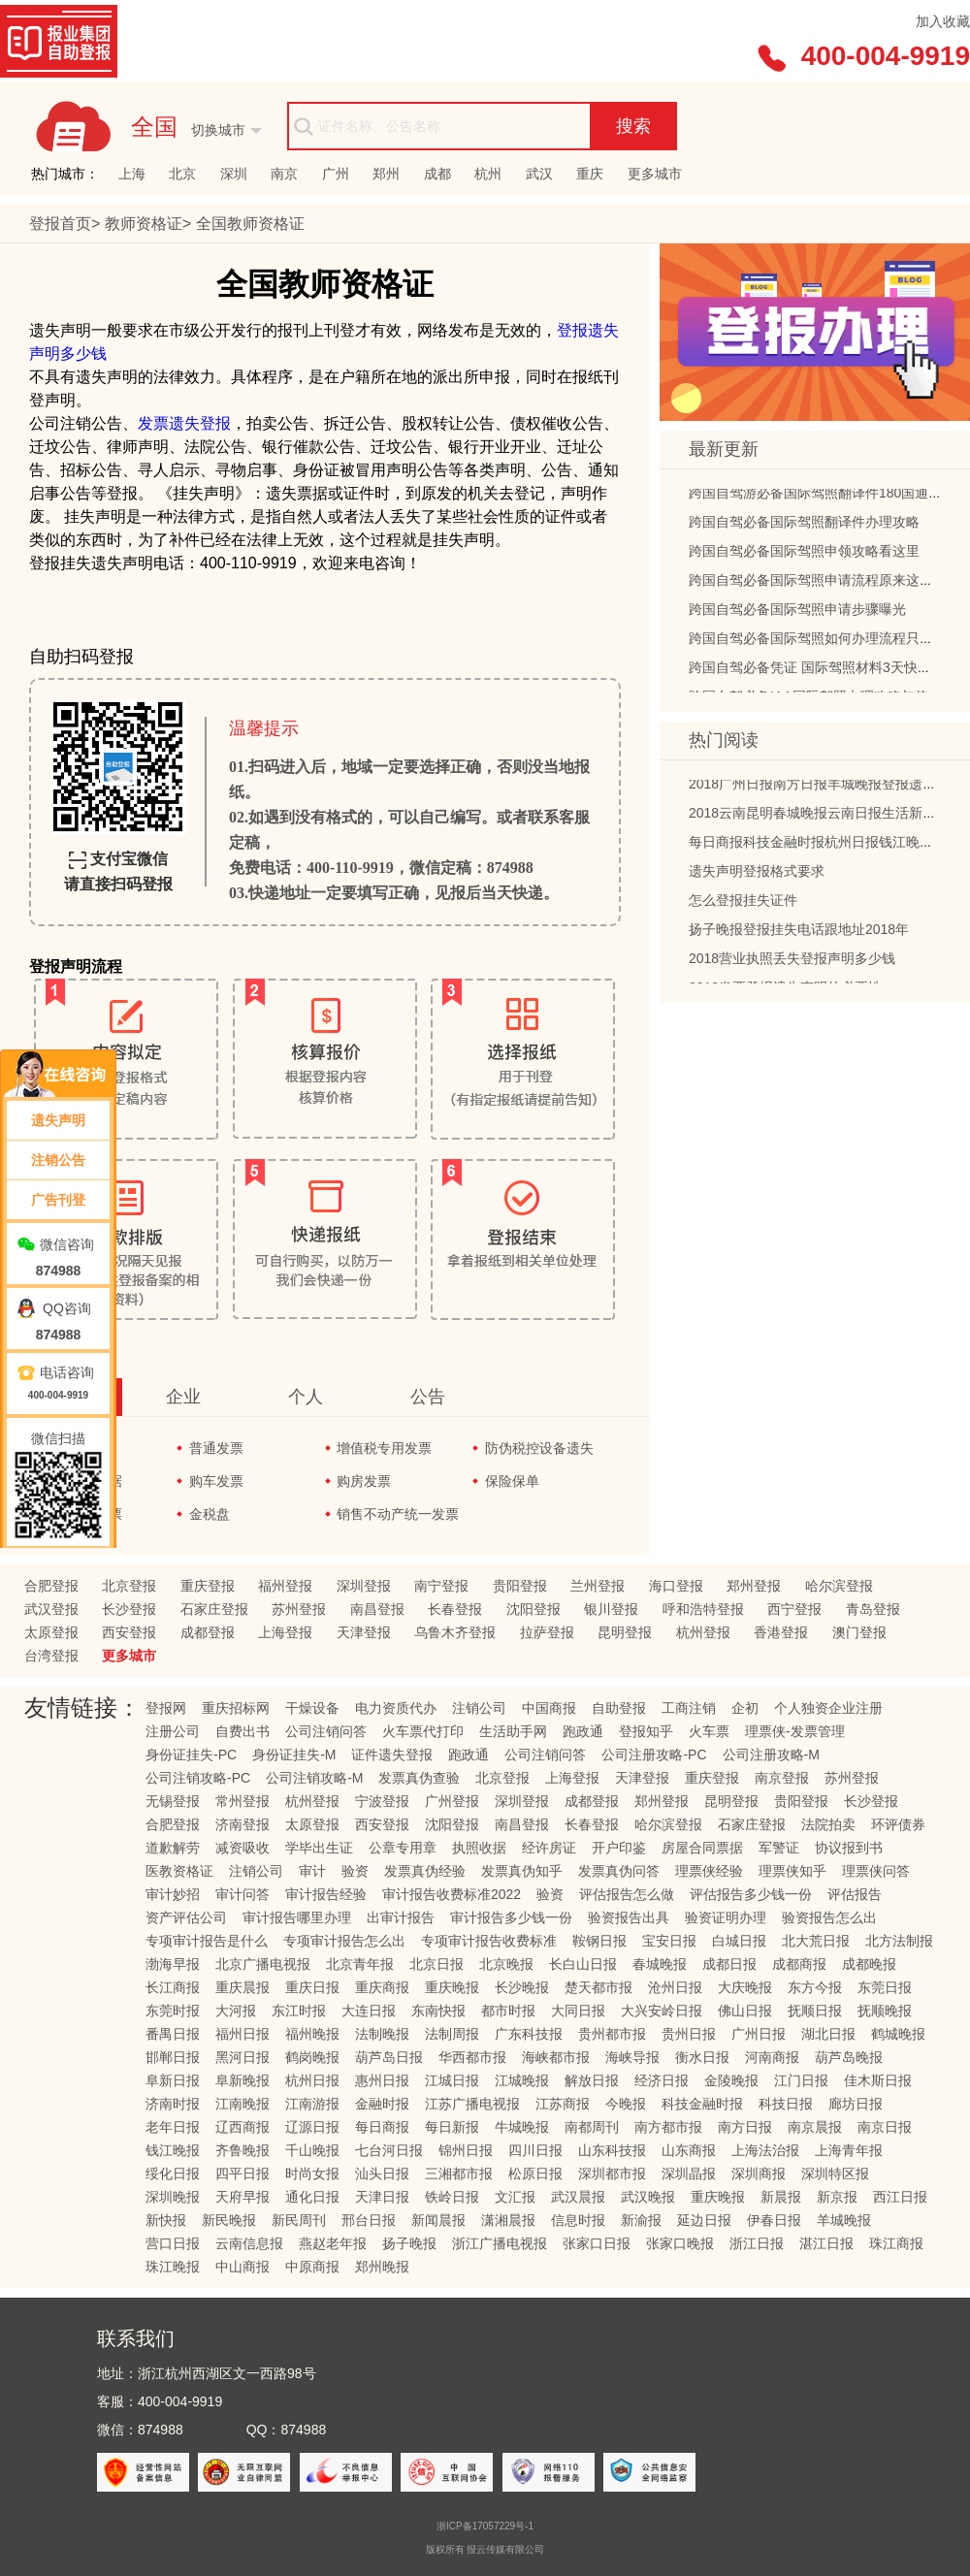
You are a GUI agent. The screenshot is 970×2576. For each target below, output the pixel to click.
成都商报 (799, 1964)
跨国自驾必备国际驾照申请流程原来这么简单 (824, 586)
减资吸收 (242, 1847)
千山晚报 (312, 2150)
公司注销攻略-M (314, 1778)
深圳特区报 (835, 2173)
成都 (437, 173)
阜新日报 (173, 2080)
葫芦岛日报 (389, 2057)
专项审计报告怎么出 (344, 1940)
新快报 (166, 2220)
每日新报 (452, 2127)
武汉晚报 (648, 2197)
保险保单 (512, 1481)
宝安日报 (669, 1940)
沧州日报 (675, 1987)
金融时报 (382, 2103)
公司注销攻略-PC (198, 1778)
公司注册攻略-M (771, 1754)
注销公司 (479, 1708)
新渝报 (641, 2220)
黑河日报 (242, 2057)
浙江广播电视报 (499, 2243)
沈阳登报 (533, 1609)
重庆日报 (312, 1987)
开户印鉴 (619, 1847)
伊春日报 (774, 2220)
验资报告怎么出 (829, 1917)
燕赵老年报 (333, 2243)
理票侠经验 (709, 1871)
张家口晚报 (680, 2243)
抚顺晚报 (884, 2010)
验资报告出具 (628, 1917)
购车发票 (216, 1481)
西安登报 (129, 1632)
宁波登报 (382, 1801)
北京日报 (436, 1964)
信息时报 (578, 2220)
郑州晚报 (382, 2266)
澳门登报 (859, 1632)
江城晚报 (522, 2080)
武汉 (539, 173)
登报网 (166, 1708)
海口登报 (676, 1586)
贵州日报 (689, 2034)
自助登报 (619, 1708)
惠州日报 (382, 2080)
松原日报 (535, 2173)
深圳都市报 (612, 2173)
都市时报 (508, 2010)
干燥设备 (312, 1708)
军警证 (779, 1847)
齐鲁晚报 (242, 2150)
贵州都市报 (612, 2034)
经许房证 (549, 1847)
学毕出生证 (319, 1847)
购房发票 (364, 1481)
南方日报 (745, 2127)
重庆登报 (207, 1586)
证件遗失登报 (392, 1754)
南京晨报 (815, 2127)
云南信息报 (249, 2243)
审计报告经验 (326, 1894)
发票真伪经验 (425, 1871)
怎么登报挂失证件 (743, 906)
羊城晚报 (844, 2220)
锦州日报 (465, 2150)
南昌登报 (377, 1609)
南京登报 (782, 1778)
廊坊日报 (855, 2103)
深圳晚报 (173, 2197)
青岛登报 (873, 1609)
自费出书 (242, 1731)
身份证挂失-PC (191, 1754)
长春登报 (455, 1609)
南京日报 (884, 2127)
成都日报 (729, 1964)
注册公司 (173, 1731)
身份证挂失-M (294, 1754)
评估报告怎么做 (626, 1894)
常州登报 (242, 1801)
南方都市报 (668, 2127)
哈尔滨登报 (839, 1586)
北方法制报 (899, 1940)
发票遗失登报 (184, 423)
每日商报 (382, 2127)
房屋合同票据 (702, 1847)
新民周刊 (299, 2220)
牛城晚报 (522, 2127)
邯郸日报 (173, 2057)
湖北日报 (828, 2034)
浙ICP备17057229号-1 (485, 2526)
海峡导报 (632, 2057)
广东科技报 (529, 2034)
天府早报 (242, 2197)
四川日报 (535, 2150)
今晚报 (625, 2103)
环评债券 (898, 1824)
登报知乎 (646, 1731)
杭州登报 (703, 1632)
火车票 (709, 1731)
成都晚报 (869, 1964)
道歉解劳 (173, 1847)
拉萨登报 (547, 1632)
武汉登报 (51, 1609)
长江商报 (173, 1987)
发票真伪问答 (619, 1871)
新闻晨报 (438, 2220)
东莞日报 (884, 1987)
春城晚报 (659, 1964)
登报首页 (60, 223)
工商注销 (689, 1708)
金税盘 (209, 1514)
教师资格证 (143, 223)
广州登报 (452, 1801)
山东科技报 (612, 2150)
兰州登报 (597, 1586)
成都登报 (207, 1632)
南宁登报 (441, 1586)
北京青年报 (360, 1964)
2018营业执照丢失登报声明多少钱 (792, 964)
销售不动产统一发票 (398, 1514)
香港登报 (781, 1632)
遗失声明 (58, 1120)
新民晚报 (229, 2220)
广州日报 (758, 2034)
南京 (284, 173)
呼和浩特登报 (703, 1609)
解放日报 (592, 2080)
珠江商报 (896, 2243)
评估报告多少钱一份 (751, 1894)
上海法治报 (765, 2150)
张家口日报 (596, 2243)
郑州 (386, 173)
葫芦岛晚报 (849, 2057)
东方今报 (815, 1987)
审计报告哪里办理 (296, 1917)
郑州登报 (754, 1586)
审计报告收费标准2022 (451, 1894)
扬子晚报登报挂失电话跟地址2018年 (799, 935)
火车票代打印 (423, 1731)
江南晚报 (242, 2103)
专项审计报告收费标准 (489, 1940)
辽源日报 (312, 2127)
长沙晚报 (522, 1987)
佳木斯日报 (878, 2080)
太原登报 (51, 1632)
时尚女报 (312, 2173)
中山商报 (242, 2266)
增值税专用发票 (384, 1448)
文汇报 (515, 2197)
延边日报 (704, 2220)
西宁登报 (794, 1609)
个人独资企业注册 (828, 1708)
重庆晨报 (242, 1987)
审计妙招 (173, 1894)
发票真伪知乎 (522, 1871)
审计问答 (242, 1894)
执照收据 (479, 1847)
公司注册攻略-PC (653, 1754)
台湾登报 (51, 1655)
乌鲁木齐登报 (455, 1632)
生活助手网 (513, 1731)
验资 (355, 1871)
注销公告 (58, 1160)
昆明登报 (625, 1632)
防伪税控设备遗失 (539, 1448)
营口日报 (173, 2243)
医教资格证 (179, 1871)
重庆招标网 (236, 1708)
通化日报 (312, 2197)
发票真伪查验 (419, 1778)
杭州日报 (312, 2080)
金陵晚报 (731, 2080)
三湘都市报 (459, 2173)
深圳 (233, 173)
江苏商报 (562, 2103)
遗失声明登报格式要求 (756, 877)
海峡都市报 (556, 2057)
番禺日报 (173, 2034)
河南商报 (772, 2057)
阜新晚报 (242, 2080)
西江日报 (900, 2197)
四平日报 (242, 2173)
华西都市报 (472, 2057)
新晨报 (780, 2197)
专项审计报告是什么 (207, 1940)
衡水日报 (702, 2057)
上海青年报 (849, 2150)
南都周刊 (592, 2127)
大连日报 (368, 2010)
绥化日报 (173, 2173)
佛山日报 (745, 2010)
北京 (182, 173)
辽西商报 (242, 2127)
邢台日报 (368, 2220)
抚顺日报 (815, 2010)
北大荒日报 (816, 1940)
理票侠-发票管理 (795, 1731)
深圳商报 (758, 2173)
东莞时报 (173, 2010)
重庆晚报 (452, 1987)
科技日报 (786, 2103)
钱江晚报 (173, 2150)
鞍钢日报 (599, 1940)
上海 (132, 173)
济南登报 (242, 1824)
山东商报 (689, 2150)
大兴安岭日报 (661, 2010)
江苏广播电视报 (472, 2103)
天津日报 (382, 2197)
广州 (335, 173)
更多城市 (655, 173)
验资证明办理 (725, 1917)
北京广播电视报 (262, 1964)
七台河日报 (389, 2150)
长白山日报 (583, 1964)
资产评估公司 (186, 1917)
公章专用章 (402, 1847)
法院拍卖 (828, 1824)
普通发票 (216, 1448)
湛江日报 (826, 2243)
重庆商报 (382, 1987)
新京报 (837, 2197)
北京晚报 (506, 1964)
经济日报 (661, 2080)
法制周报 (452, 2034)
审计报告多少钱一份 (511, 1917)
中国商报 (549, 1708)
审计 (312, 1871)
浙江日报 (756, 2243)
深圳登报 (364, 1586)
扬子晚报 (409, 2243)
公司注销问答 (326, 1731)
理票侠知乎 (792, 1871)
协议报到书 (849, 1847)
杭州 (487, 173)
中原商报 (312, 2266)
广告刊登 (58, 1200)
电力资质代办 (395, 1708)
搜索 (633, 126)
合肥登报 (51, 1586)
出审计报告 (401, 1917)
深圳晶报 (689, 2173)
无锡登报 (173, 1801)
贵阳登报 (520, 1586)
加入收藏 (943, 21)
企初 (745, 1708)
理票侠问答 (876, 1871)
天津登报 (364, 1632)
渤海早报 (173, 1964)
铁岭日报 (452, 2197)
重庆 (589, 173)
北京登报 (129, 1586)
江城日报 (452, 2080)
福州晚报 (312, 2034)
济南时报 (173, 2103)
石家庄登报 (214, 1609)
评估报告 (854, 1894)
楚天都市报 (598, 1987)
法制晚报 (382, 2034)
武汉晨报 (578, 2197)
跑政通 (583, 1731)
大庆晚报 (745, 1987)
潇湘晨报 (508, 2220)
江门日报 (801, 2080)
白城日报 (739, 1940)
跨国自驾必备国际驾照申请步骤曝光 (797, 615)
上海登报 (285, 1632)
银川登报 (611, 1609)
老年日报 (173, 2127)
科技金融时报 (702, 2103)
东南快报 (438, 2010)
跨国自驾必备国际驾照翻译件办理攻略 (804, 527)
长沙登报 (129, 1609)
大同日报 (578, 2010)
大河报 (235, 2010)
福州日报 (242, 2034)
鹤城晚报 (898, 2034)
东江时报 (299, 2010)
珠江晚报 (173, 2266)
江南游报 (312, 2103)
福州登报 (285, 1586)
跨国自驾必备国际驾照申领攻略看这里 (804, 556)
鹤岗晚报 (312, 2057)
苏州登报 (299, 1609)
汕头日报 (382, 2173)
